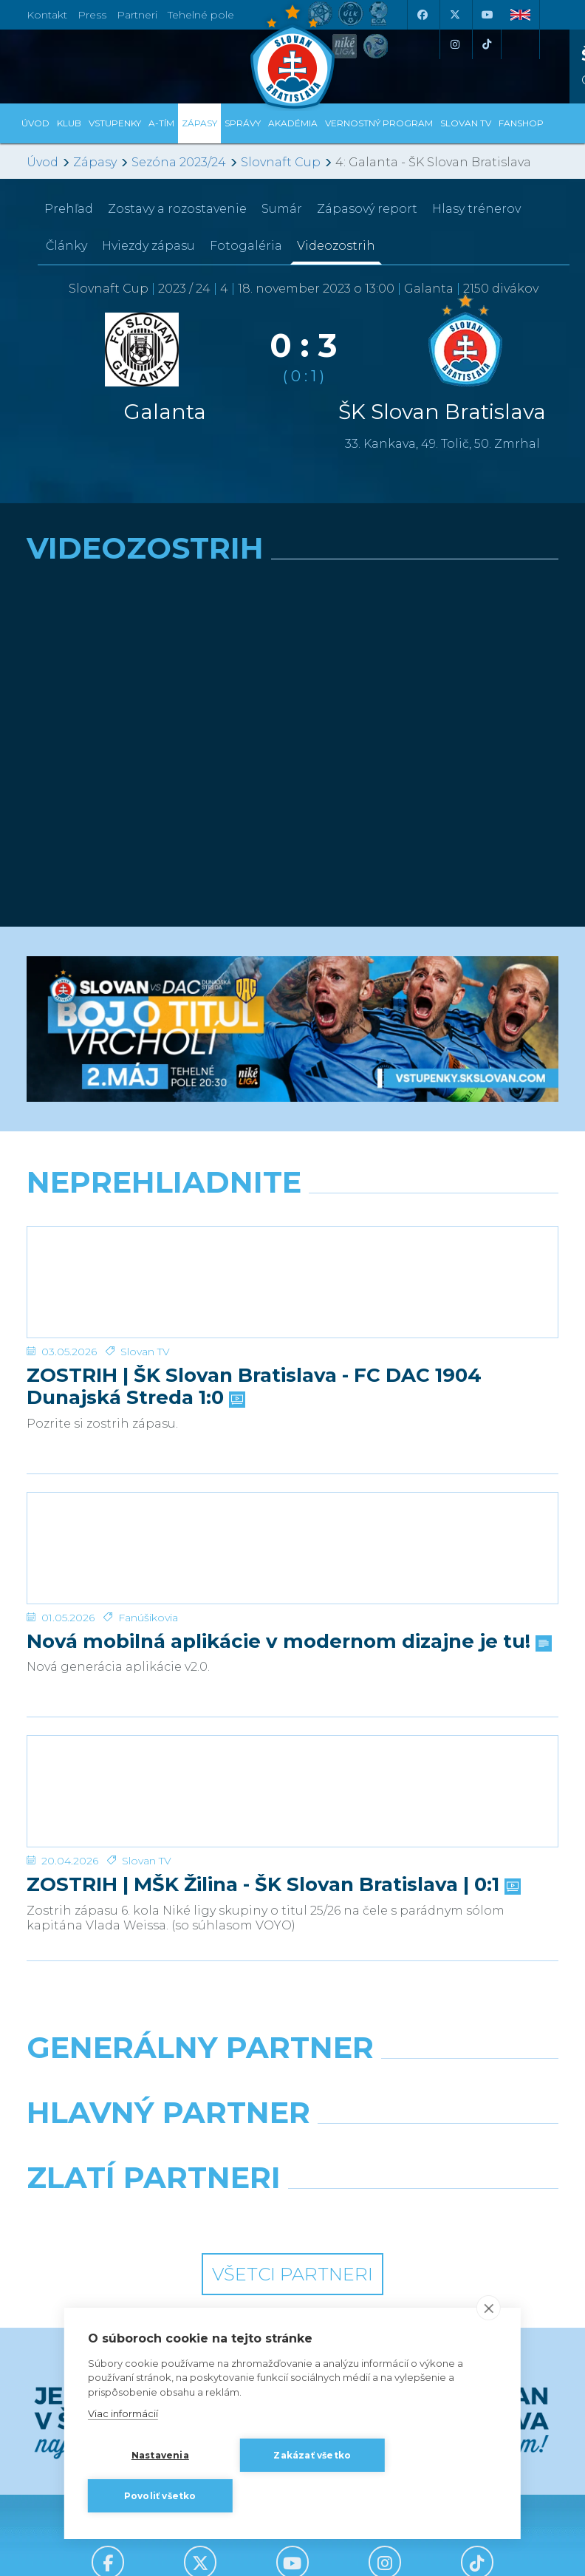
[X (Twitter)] (454, 15)
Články (66, 246)
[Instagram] (454, 44)
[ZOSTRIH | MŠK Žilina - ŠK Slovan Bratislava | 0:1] (292, 1791)
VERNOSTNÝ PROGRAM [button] (379, 123)
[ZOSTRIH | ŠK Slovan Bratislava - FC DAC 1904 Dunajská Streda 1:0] (292, 1282)
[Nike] (292, 2085)
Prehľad (68, 209)
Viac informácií (123, 2413)
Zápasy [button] (199, 123)
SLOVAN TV (465, 123)
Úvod (35, 123)
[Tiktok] (487, 44)
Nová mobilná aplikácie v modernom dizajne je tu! (288, 1642)
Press (92, 14)
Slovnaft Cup (281, 162)
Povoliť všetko (160, 2495)
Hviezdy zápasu (148, 246)
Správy (243, 123)
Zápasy (95, 162)
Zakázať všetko (312, 2455)
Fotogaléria (246, 246)
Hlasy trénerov (476, 209)
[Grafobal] (154, 2150)
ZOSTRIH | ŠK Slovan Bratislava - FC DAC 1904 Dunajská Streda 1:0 (254, 1387)
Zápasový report (367, 209)
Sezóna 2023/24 (178, 162)
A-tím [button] (161, 123)
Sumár (281, 209)
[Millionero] (431, 2150)
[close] (488, 2307)
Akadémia (293, 123)
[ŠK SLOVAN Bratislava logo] (292, 55)
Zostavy (177, 209)
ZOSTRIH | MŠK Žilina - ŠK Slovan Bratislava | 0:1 (272, 1885)
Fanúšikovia (148, 1617)
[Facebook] (422, 15)
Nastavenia (160, 2455)
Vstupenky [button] (115, 123)
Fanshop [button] (521, 123)
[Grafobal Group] (431, 2215)
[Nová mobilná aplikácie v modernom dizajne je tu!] (292, 1548)
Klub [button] (69, 123)
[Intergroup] (154, 2215)
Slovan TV (145, 1351)
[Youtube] (487, 15)
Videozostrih (336, 246)
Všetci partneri (292, 2274)
